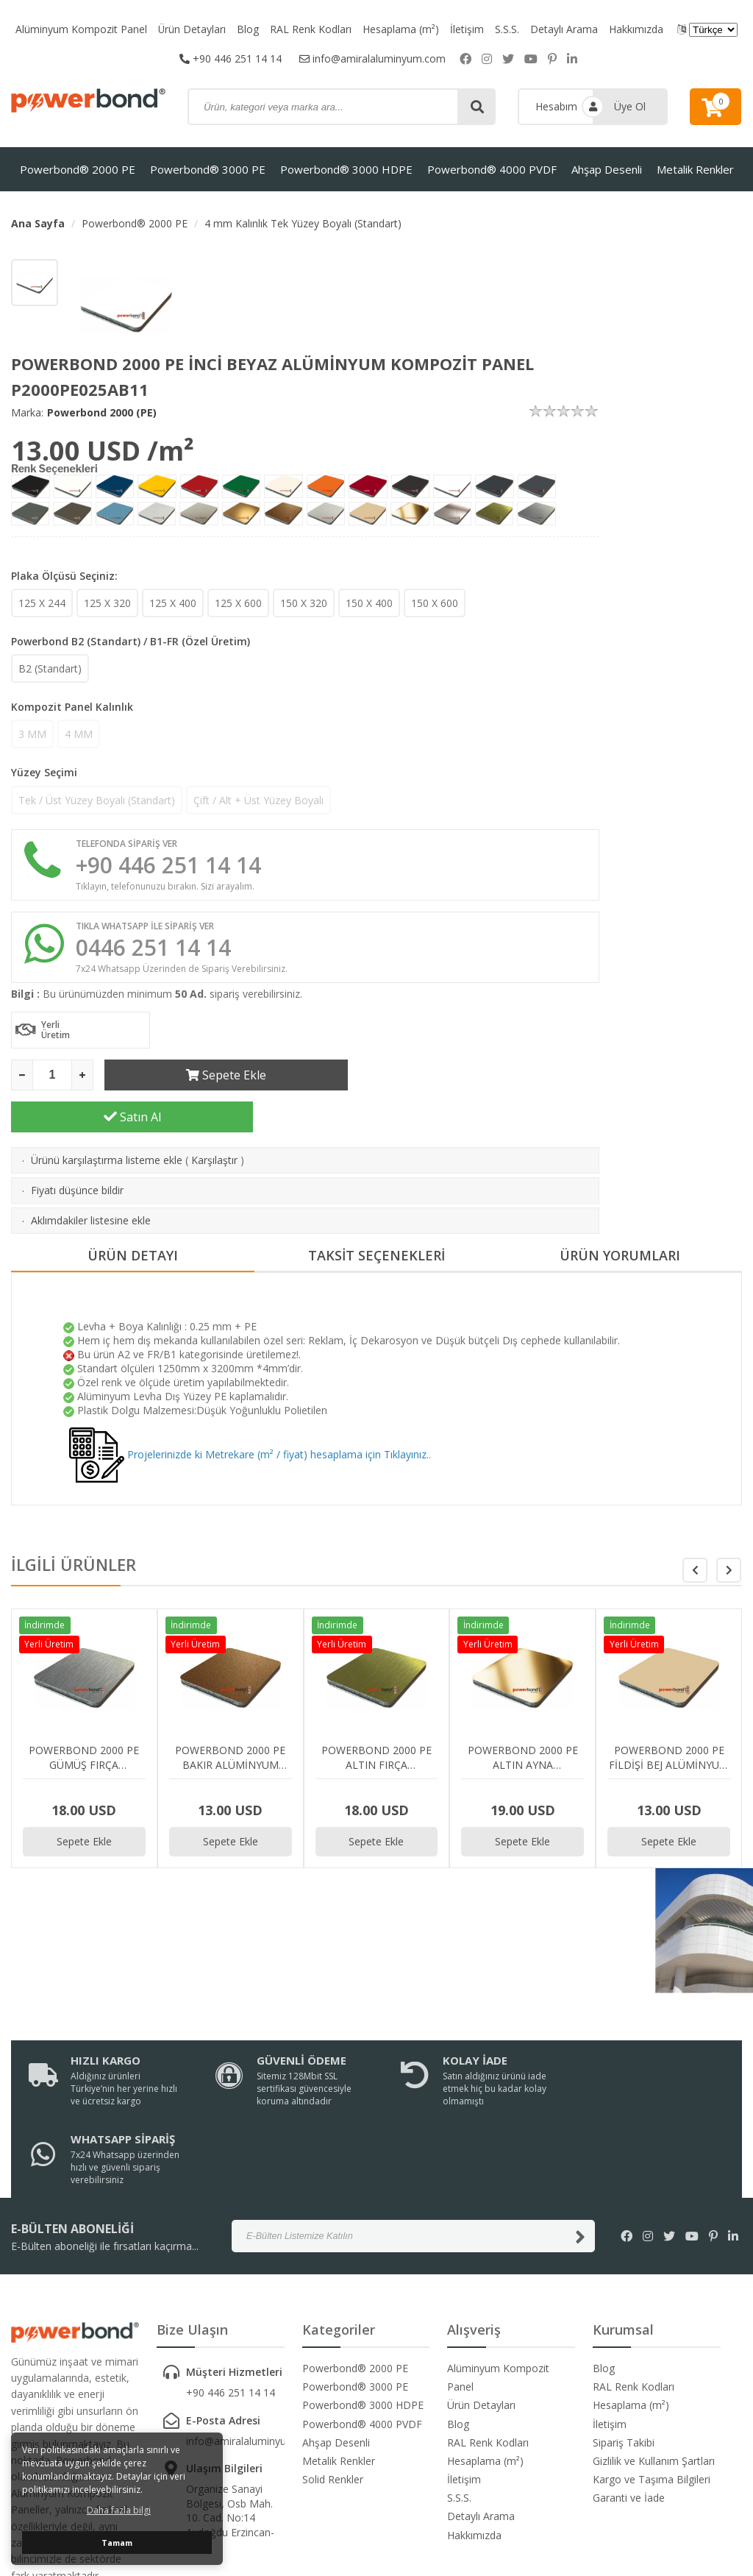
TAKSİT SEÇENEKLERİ (376, 1214)
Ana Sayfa (38, 223)
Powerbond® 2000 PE (77, 169)
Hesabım (556, 106)
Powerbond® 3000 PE (207, 169)
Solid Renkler (332, 2359)
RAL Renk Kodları (311, 29)
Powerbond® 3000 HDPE (346, 169)
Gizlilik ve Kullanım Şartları (654, 2340)
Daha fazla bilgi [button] (119, 2510)
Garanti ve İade (629, 2377)
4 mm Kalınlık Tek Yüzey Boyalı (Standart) (303, 223)
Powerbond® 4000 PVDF (492, 169)
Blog (249, 29)
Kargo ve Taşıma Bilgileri (651, 2359)
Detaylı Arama (565, 29)
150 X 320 (303, 603)
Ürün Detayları (192, 29)
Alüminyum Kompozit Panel (81, 29)
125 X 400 (172, 603)
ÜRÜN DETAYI (133, 1214)
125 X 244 (41, 603)
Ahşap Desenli (606, 169)
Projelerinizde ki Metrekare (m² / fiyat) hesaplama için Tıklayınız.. (250, 1412)
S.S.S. (508, 29)
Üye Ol (630, 106)
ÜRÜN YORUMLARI (620, 1214)
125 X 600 (238, 603)
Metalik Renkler (695, 169)
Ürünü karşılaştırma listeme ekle (106, 1118)
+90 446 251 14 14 (230, 58)
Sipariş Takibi (623, 2322)
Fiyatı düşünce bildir (77, 1148)
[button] (728, 1528)
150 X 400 (369, 603)
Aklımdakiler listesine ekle (91, 1178)
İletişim (468, 29)
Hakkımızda (637, 29)
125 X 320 (107, 603)
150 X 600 (434, 603)
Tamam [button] (116, 2542)
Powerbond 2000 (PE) (102, 412)
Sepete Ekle (225, 1075)
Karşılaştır (214, 1118)
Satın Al (478, 1075)
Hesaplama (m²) (401, 29)
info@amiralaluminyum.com (372, 58)
